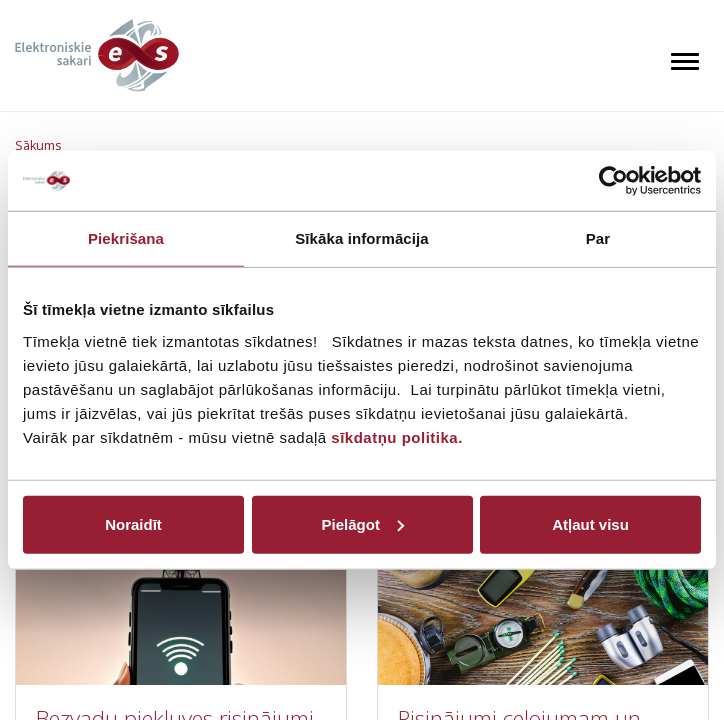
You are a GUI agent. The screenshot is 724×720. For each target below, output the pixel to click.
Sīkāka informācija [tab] (362, 238)
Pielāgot (363, 523)
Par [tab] (598, 238)
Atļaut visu (590, 523)
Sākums (38, 145)
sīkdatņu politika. (397, 436)
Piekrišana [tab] (126, 238)
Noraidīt (133, 523)
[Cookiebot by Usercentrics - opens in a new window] (613, 181)
